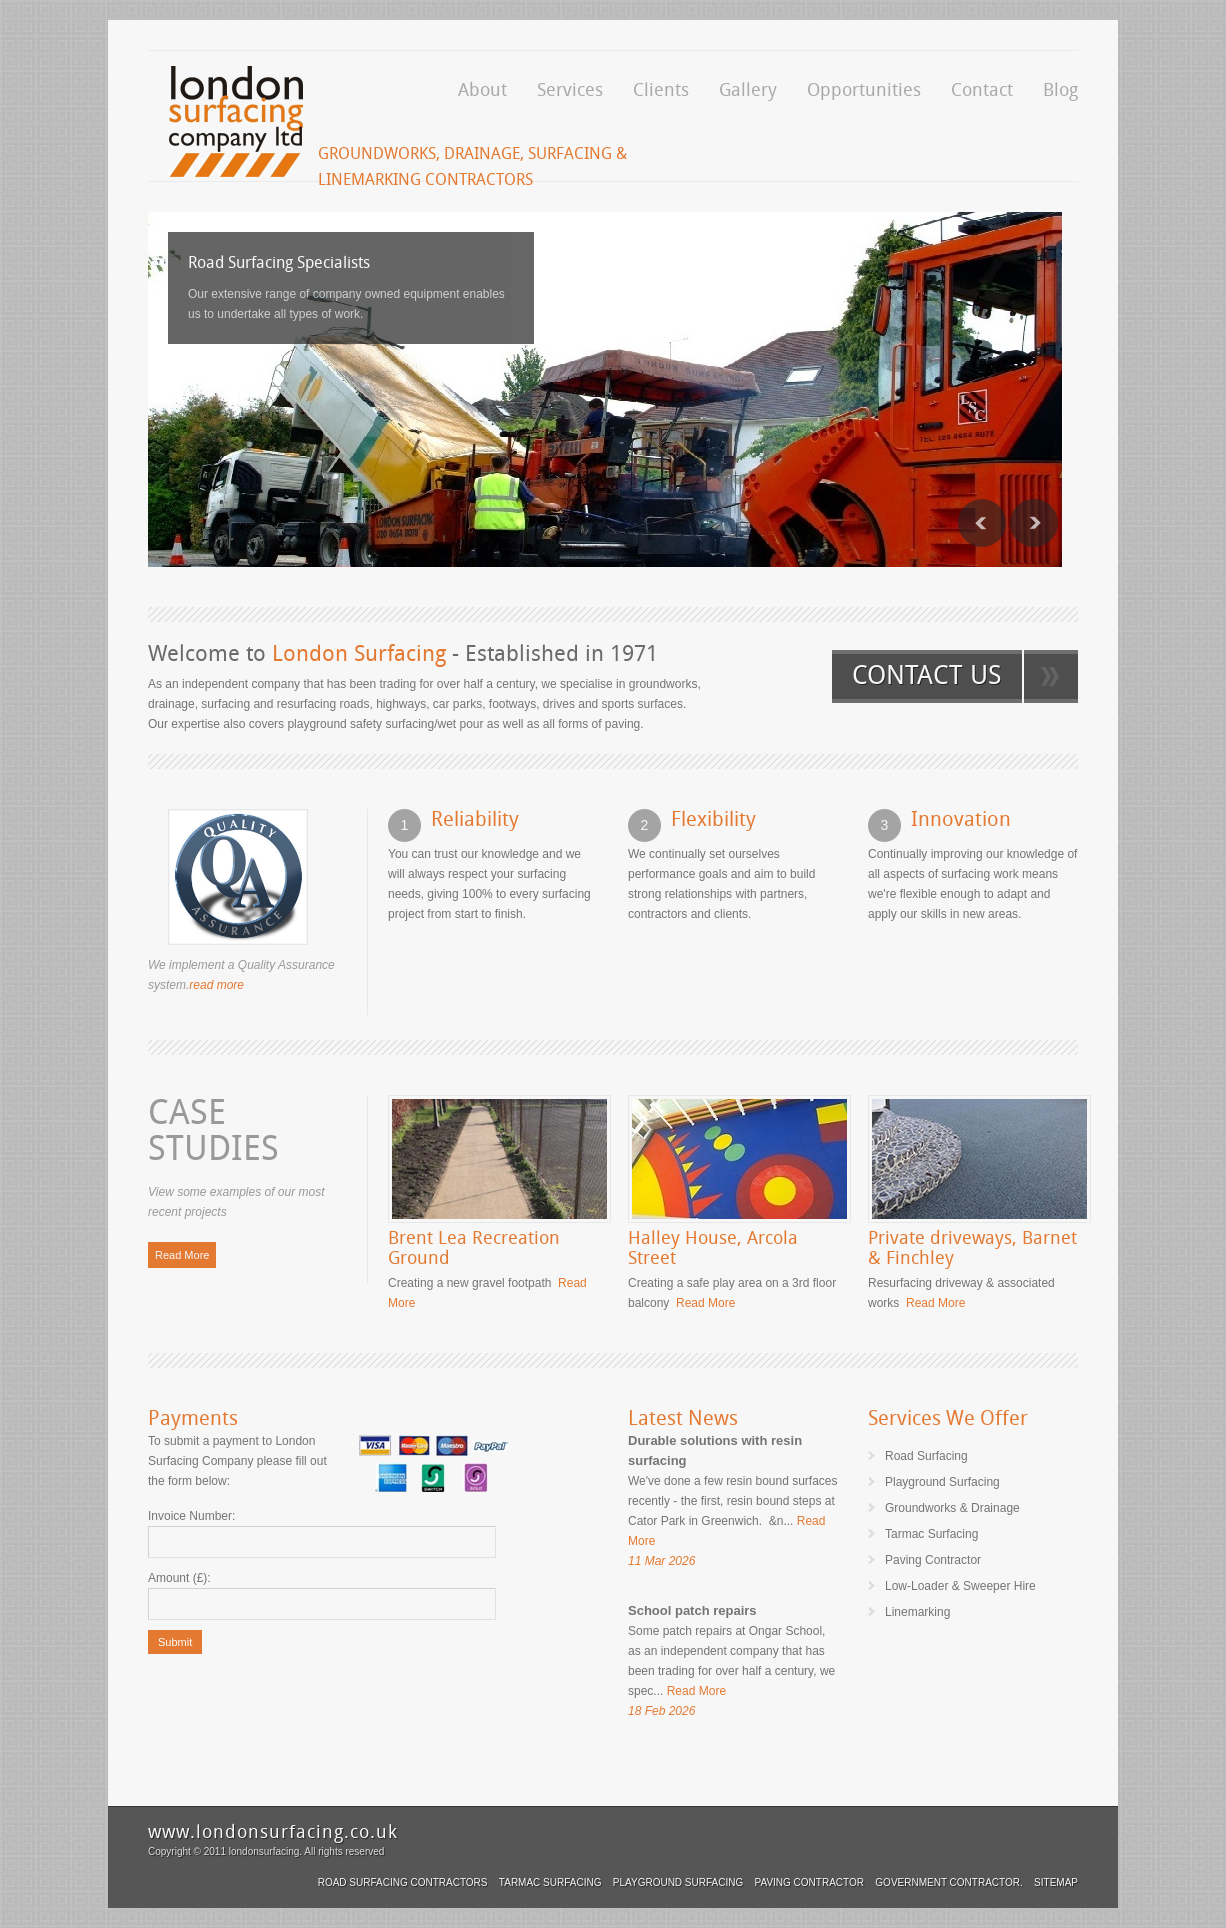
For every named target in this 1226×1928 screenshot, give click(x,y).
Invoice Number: (191, 1516)
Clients (661, 89)
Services (570, 89)
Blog (1060, 89)
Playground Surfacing (678, 1882)
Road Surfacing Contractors (403, 1882)
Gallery (748, 89)
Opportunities (864, 89)
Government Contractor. (948, 1882)
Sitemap (1056, 1882)
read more (216, 985)
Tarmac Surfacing (550, 1882)
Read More (182, 1255)
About (482, 89)
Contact (982, 89)
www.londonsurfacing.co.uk (273, 1831)
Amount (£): (179, 1578)
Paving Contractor (809, 1882)
